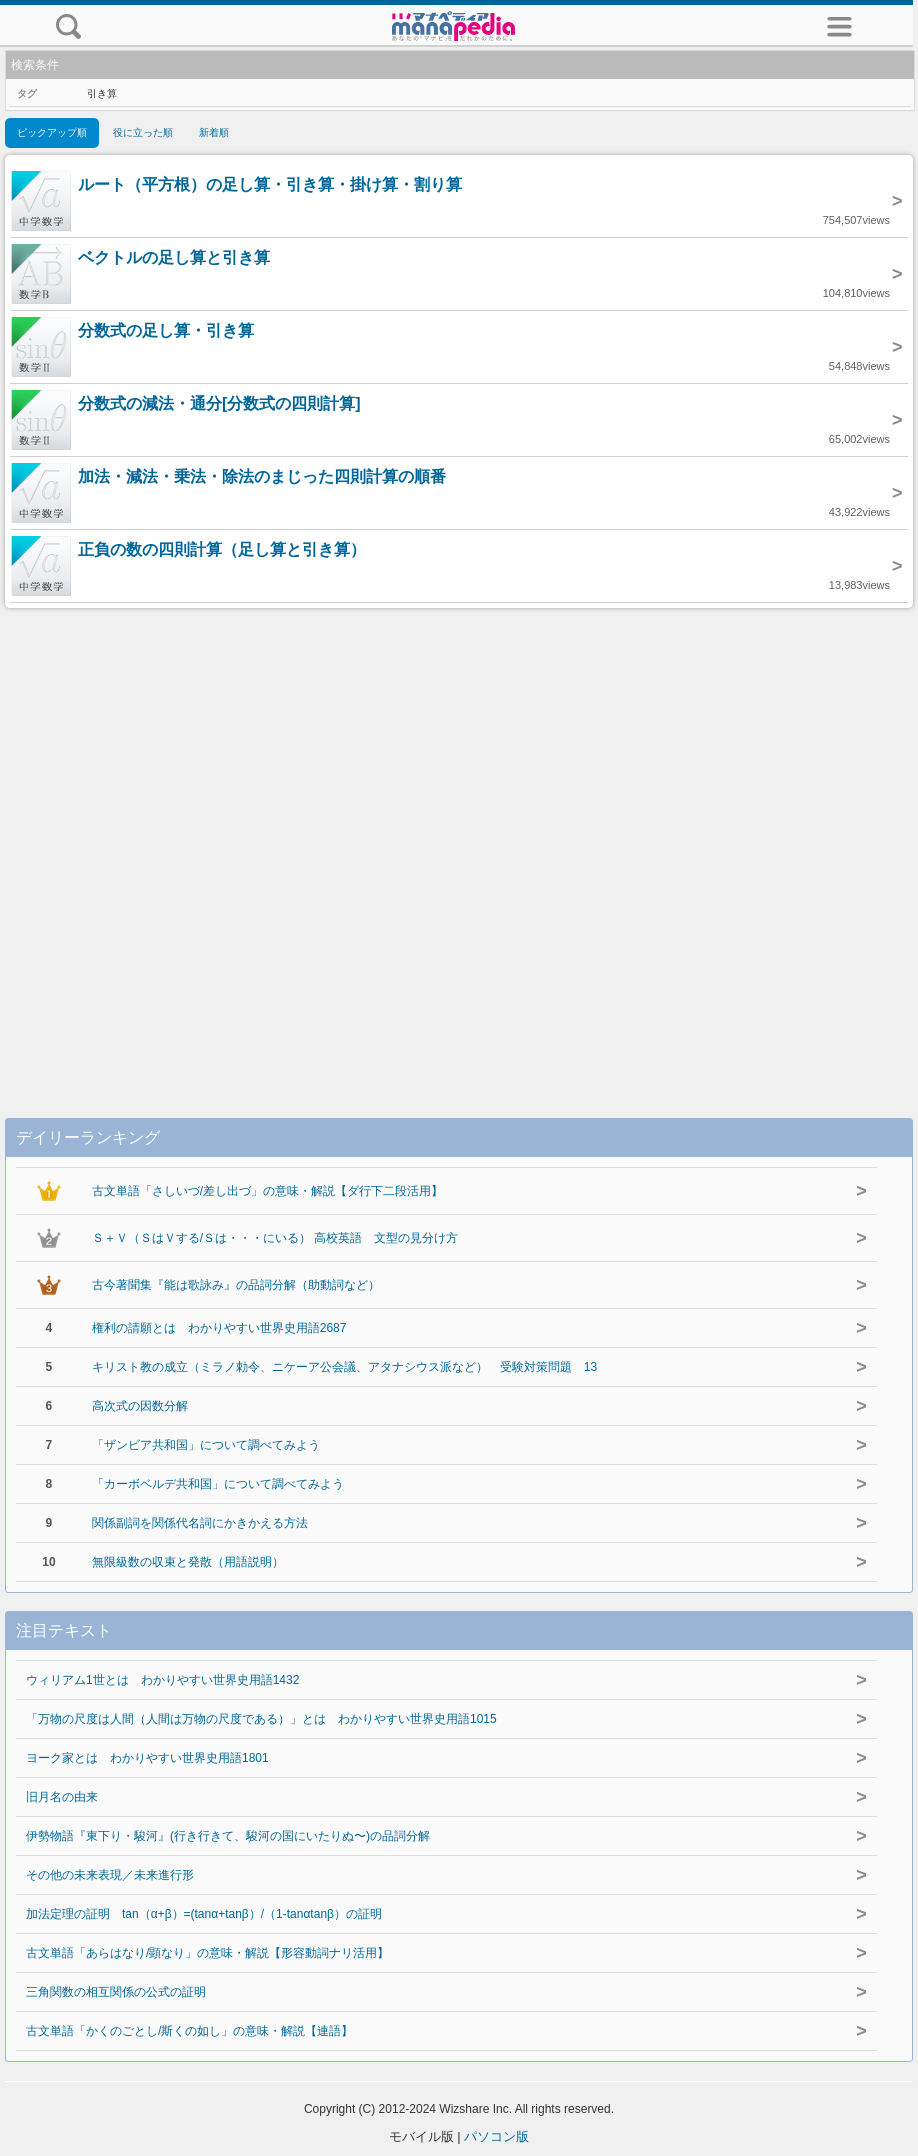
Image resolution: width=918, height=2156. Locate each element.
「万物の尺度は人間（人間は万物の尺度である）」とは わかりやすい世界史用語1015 (261, 1719)
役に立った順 (143, 132)
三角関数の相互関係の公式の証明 (116, 1992)
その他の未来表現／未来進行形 (110, 1875)
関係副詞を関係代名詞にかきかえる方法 (200, 1523)
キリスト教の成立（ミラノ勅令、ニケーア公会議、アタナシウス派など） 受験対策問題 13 (344, 1367)
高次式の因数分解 (140, 1406)
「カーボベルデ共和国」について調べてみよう (218, 1484)
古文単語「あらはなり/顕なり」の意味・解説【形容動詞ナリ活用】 (207, 1953)
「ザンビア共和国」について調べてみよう (206, 1445)
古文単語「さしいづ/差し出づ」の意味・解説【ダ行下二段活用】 (267, 1191)
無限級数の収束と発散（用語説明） (188, 1562)
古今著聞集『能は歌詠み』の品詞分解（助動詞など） (236, 1285)
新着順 (214, 132)
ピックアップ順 (52, 132)
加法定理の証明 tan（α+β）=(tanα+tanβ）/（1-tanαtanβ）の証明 (204, 1914)
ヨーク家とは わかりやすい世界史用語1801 (147, 1758)
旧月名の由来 (62, 1797)
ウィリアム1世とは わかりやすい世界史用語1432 (162, 1680)
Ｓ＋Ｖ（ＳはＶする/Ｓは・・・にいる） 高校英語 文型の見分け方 (275, 1238)
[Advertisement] (459, 842)
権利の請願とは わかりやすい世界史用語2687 (219, 1328)
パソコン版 (496, 2136)
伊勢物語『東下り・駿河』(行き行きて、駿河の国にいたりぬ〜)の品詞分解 (228, 1836)
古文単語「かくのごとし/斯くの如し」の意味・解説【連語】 (189, 2031)
